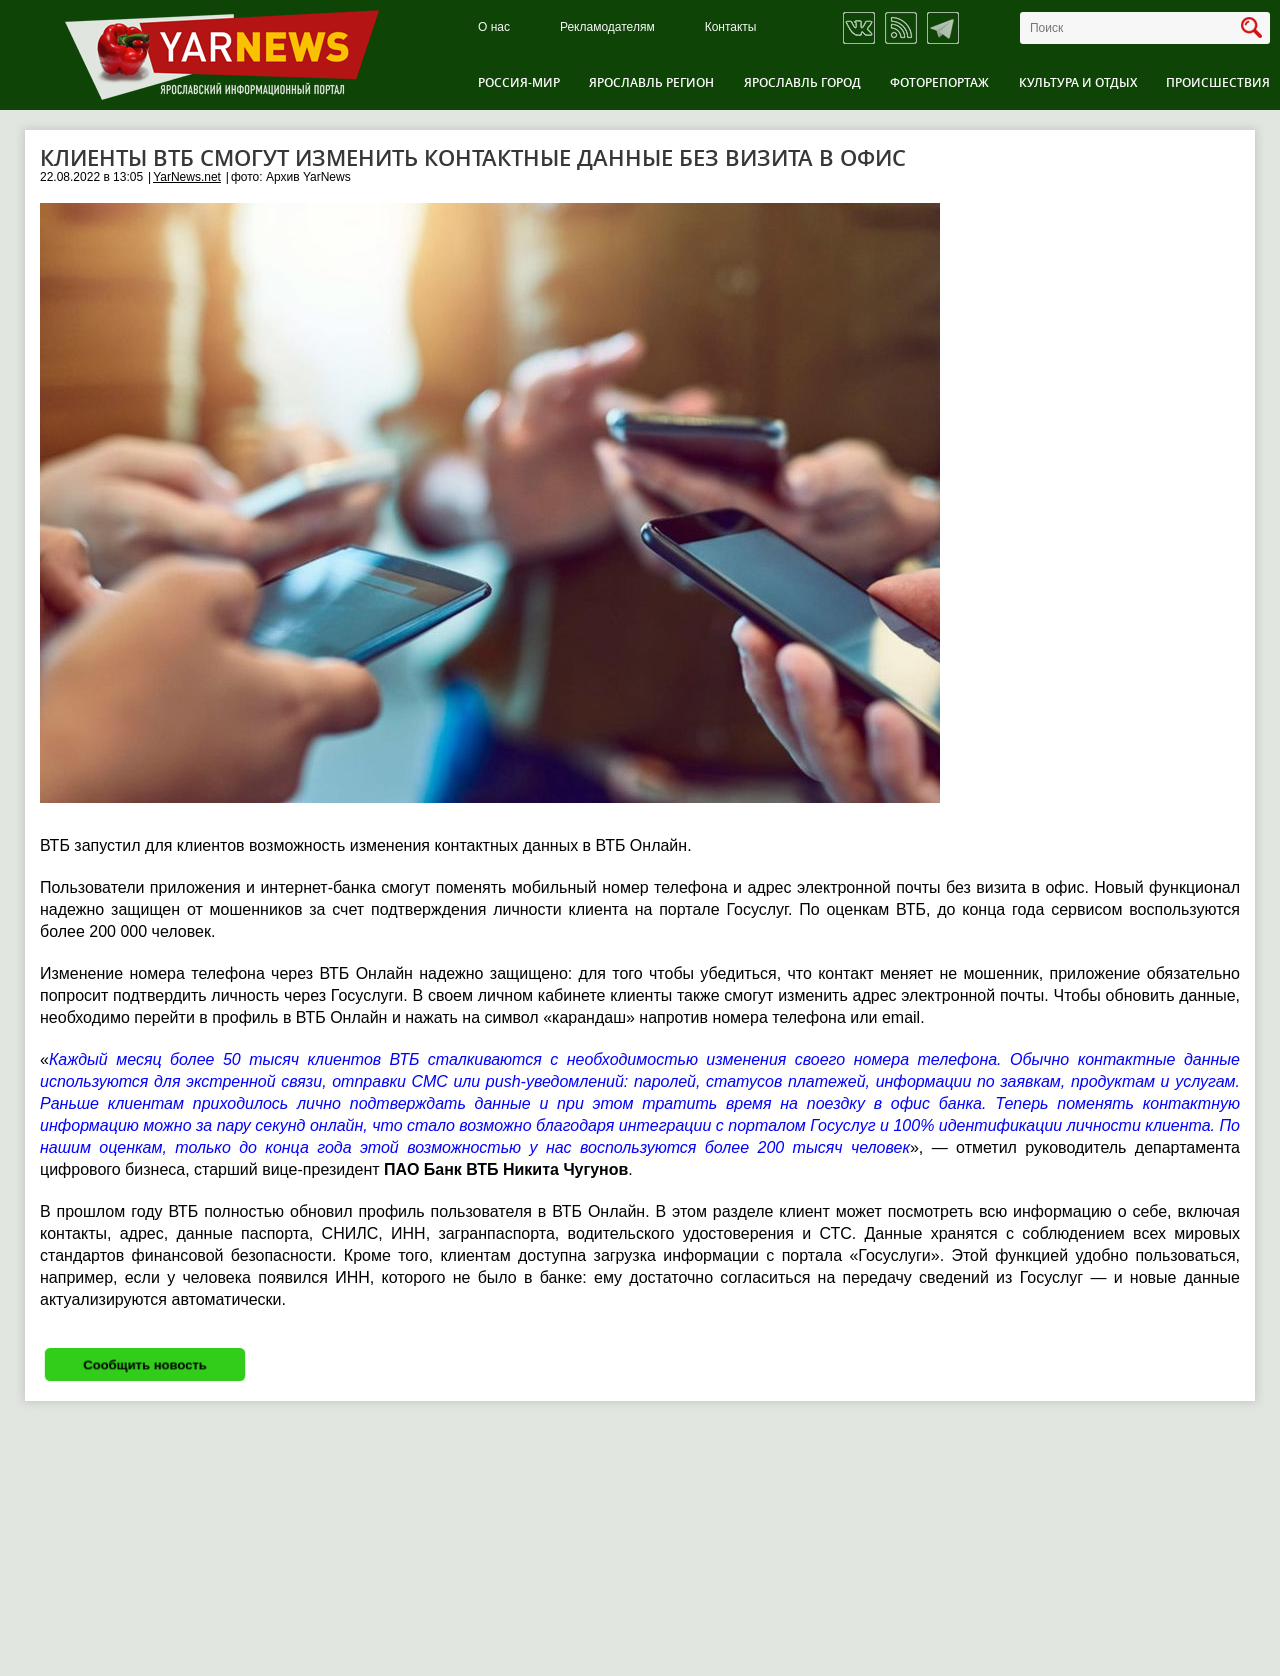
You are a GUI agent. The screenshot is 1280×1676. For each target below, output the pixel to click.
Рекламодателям (607, 27)
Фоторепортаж (939, 82)
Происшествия (1218, 82)
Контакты (731, 27)
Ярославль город (802, 82)
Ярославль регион (651, 82)
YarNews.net (187, 177)
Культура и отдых (1078, 82)
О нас (494, 27)
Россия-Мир (519, 82)
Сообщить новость (145, 1364)
